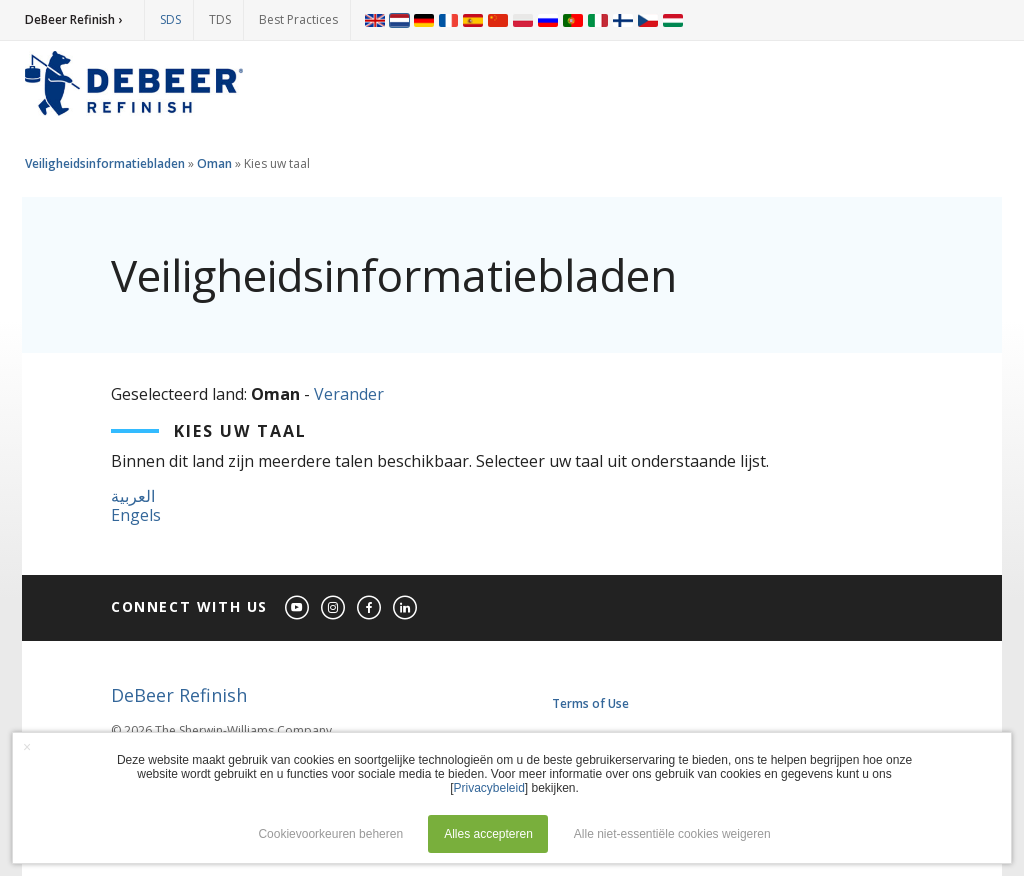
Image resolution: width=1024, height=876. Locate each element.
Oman (214, 163)
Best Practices (298, 19)
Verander (349, 394)
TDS (220, 19)
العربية (133, 496)
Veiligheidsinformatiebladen (105, 163)
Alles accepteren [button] (488, 834)
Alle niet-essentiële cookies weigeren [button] (672, 834)
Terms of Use (590, 703)
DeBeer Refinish (179, 695)
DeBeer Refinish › (73, 19)
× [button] (27, 747)
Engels (136, 515)
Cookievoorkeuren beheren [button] (330, 834)
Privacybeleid (488, 788)
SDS (170, 19)
